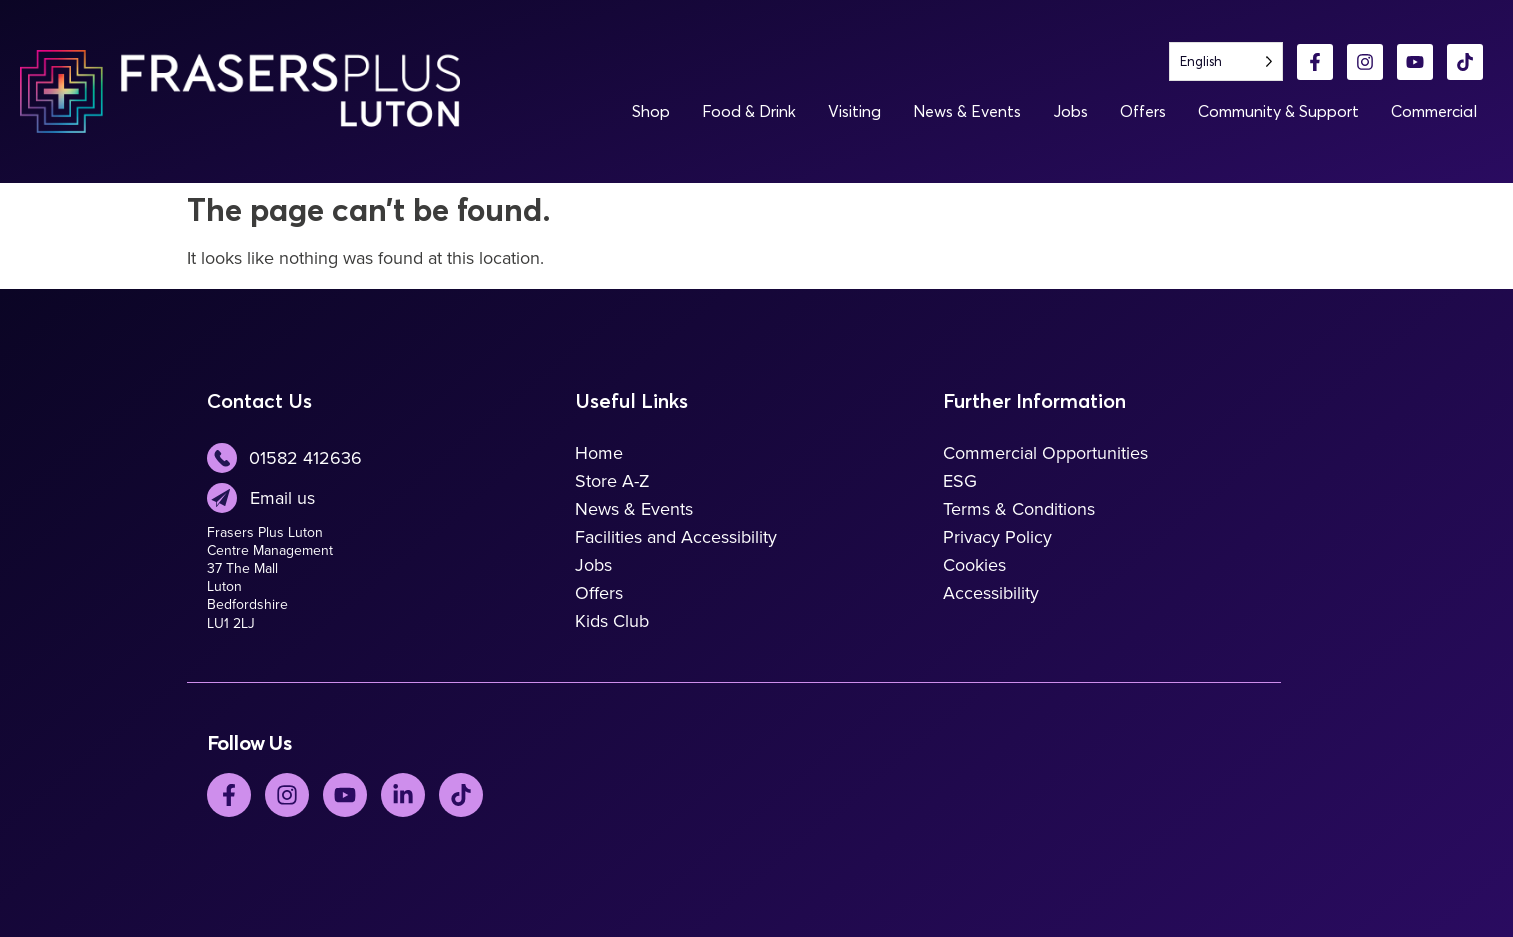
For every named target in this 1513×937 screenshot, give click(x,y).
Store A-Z (612, 481)
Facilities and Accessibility (676, 537)
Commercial (1434, 111)
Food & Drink (749, 111)
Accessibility (991, 593)
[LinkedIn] (403, 795)
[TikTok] (1465, 62)
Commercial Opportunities (1045, 453)
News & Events (967, 111)
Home (599, 453)
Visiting (854, 111)
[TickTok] (461, 795)
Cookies (974, 565)
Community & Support (1278, 111)
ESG (960, 481)
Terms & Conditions (1019, 509)
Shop (651, 111)
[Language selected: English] (1226, 61)
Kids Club (612, 621)
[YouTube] (1415, 62)
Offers (1143, 111)
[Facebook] (1315, 62)
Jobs (1070, 111)
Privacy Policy (997, 537)
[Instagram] (1365, 62)
